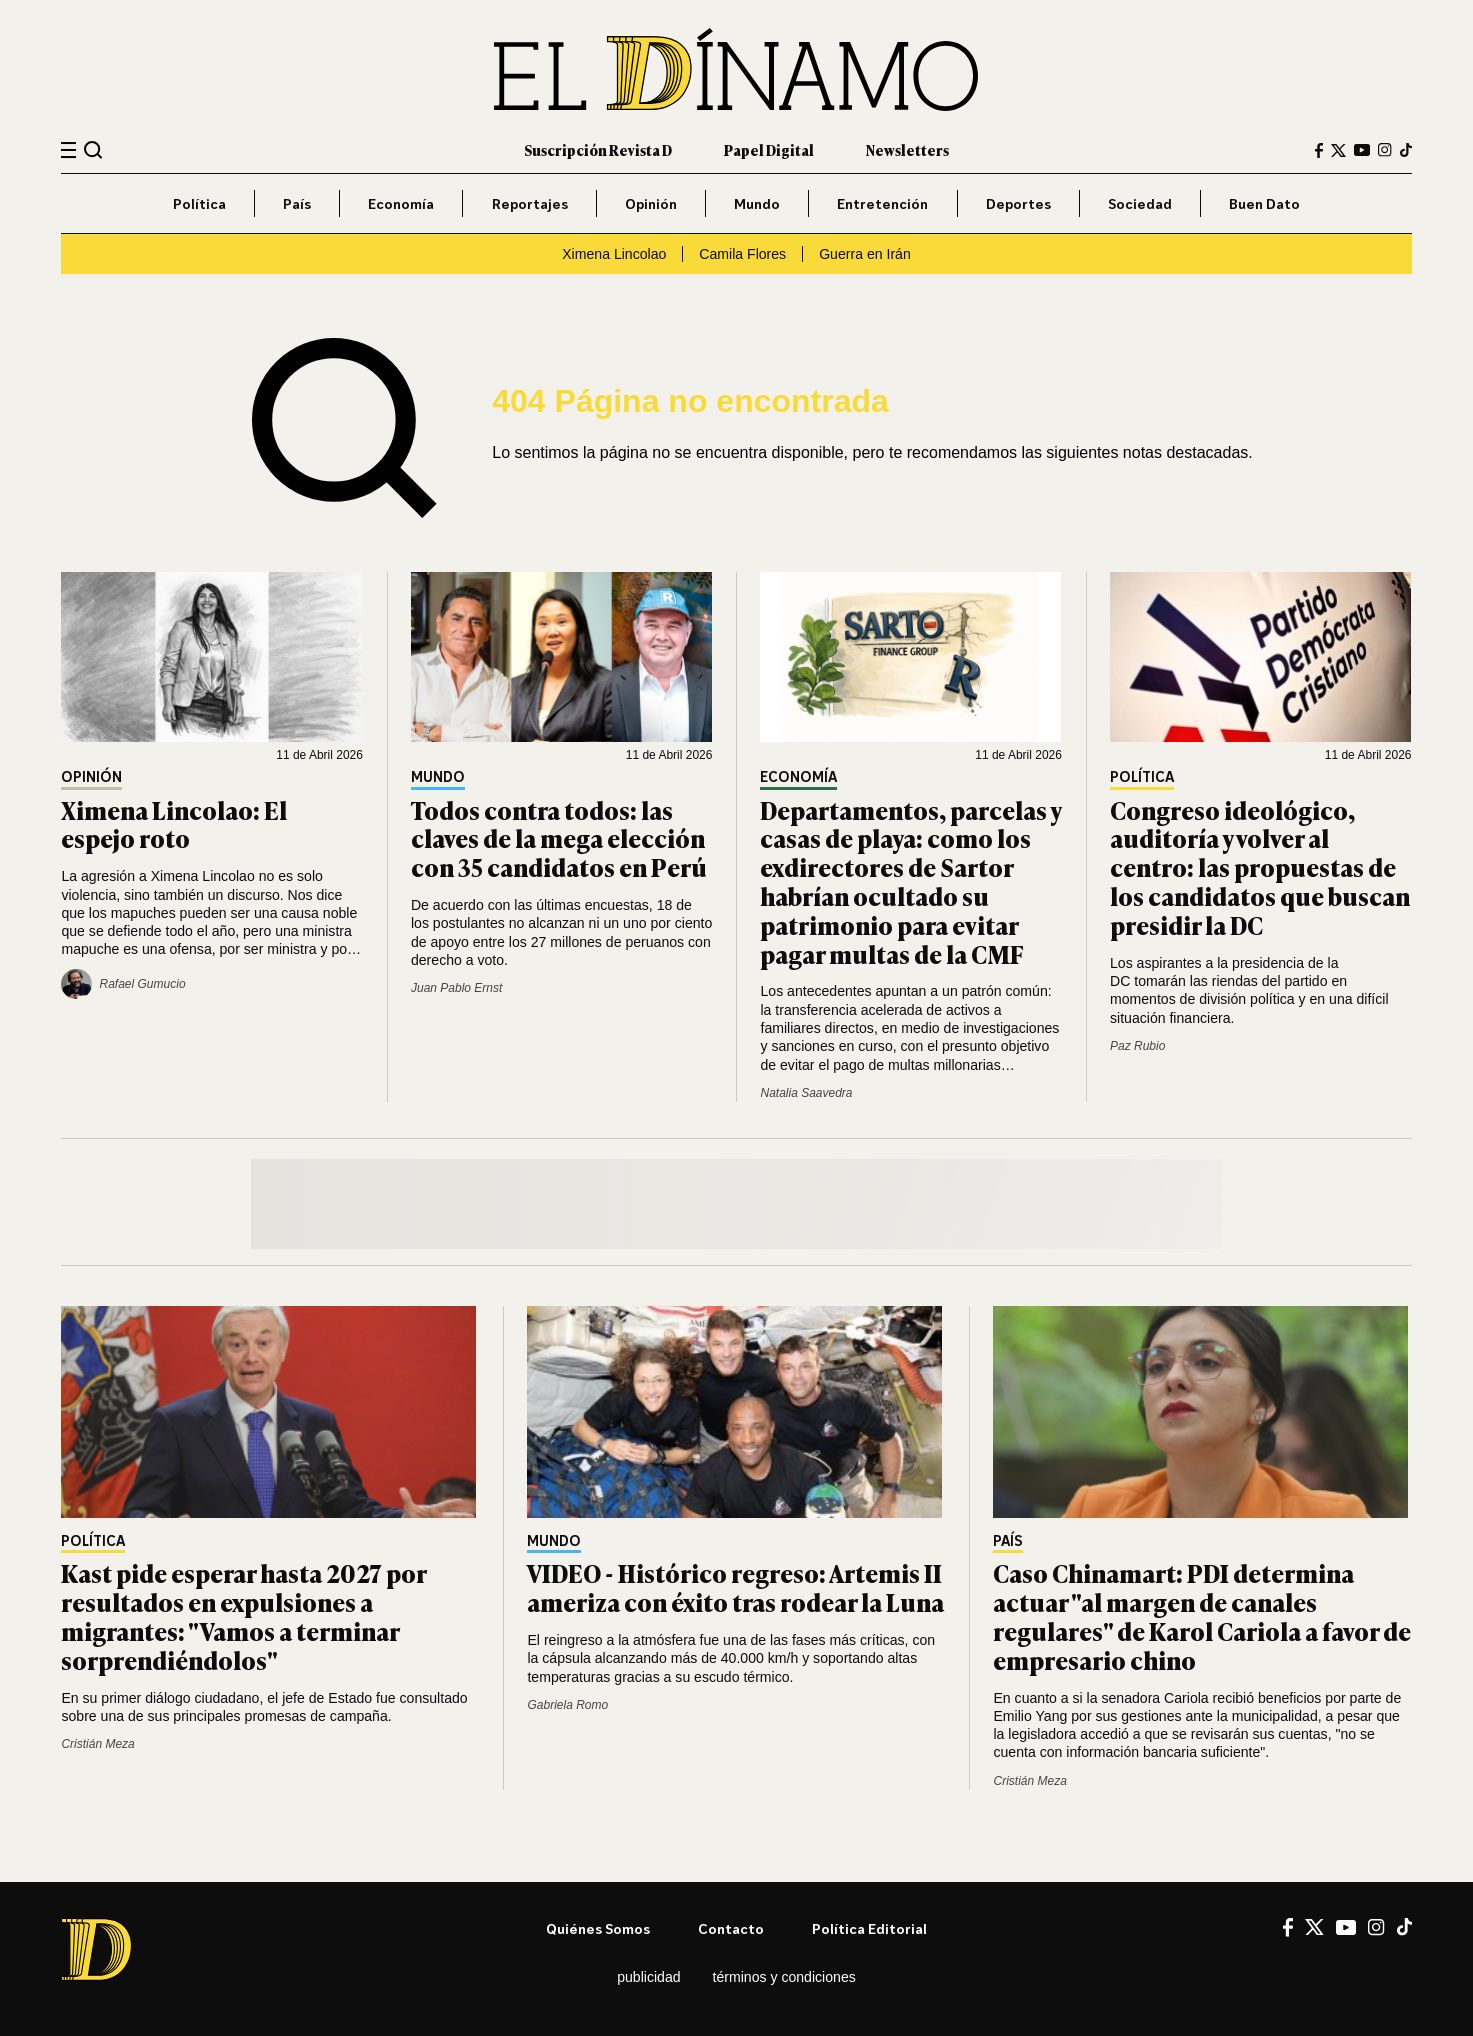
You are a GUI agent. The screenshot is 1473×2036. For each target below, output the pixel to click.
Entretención (882, 203)
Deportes (1018, 203)
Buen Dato (1264, 203)
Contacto (731, 1928)
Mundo (757, 203)
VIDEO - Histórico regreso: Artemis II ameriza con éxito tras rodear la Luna (735, 1587)
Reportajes (530, 203)
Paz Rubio (1137, 1046)
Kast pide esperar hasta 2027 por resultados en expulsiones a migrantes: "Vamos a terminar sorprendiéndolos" (243, 1615)
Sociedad (1140, 203)
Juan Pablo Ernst (456, 988)
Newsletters (907, 149)
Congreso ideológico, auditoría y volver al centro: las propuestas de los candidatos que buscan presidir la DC (1260, 867)
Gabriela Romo (567, 1705)
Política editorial (869, 1928)
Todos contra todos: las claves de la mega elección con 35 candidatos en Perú (559, 838)
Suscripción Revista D (598, 149)
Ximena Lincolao (614, 254)
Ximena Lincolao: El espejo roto (174, 824)
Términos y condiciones (784, 1977)
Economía (401, 203)
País (297, 203)
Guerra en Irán (865, 254)
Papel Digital (769, 149)
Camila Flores (742, 254)
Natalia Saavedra (806, 1093)
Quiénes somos (598, 1928)
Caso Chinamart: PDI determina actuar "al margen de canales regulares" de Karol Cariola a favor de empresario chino (1202, 1615)
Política (199, 203)
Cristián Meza (97, 1744)
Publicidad (648, 1977)
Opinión (651, 203)
